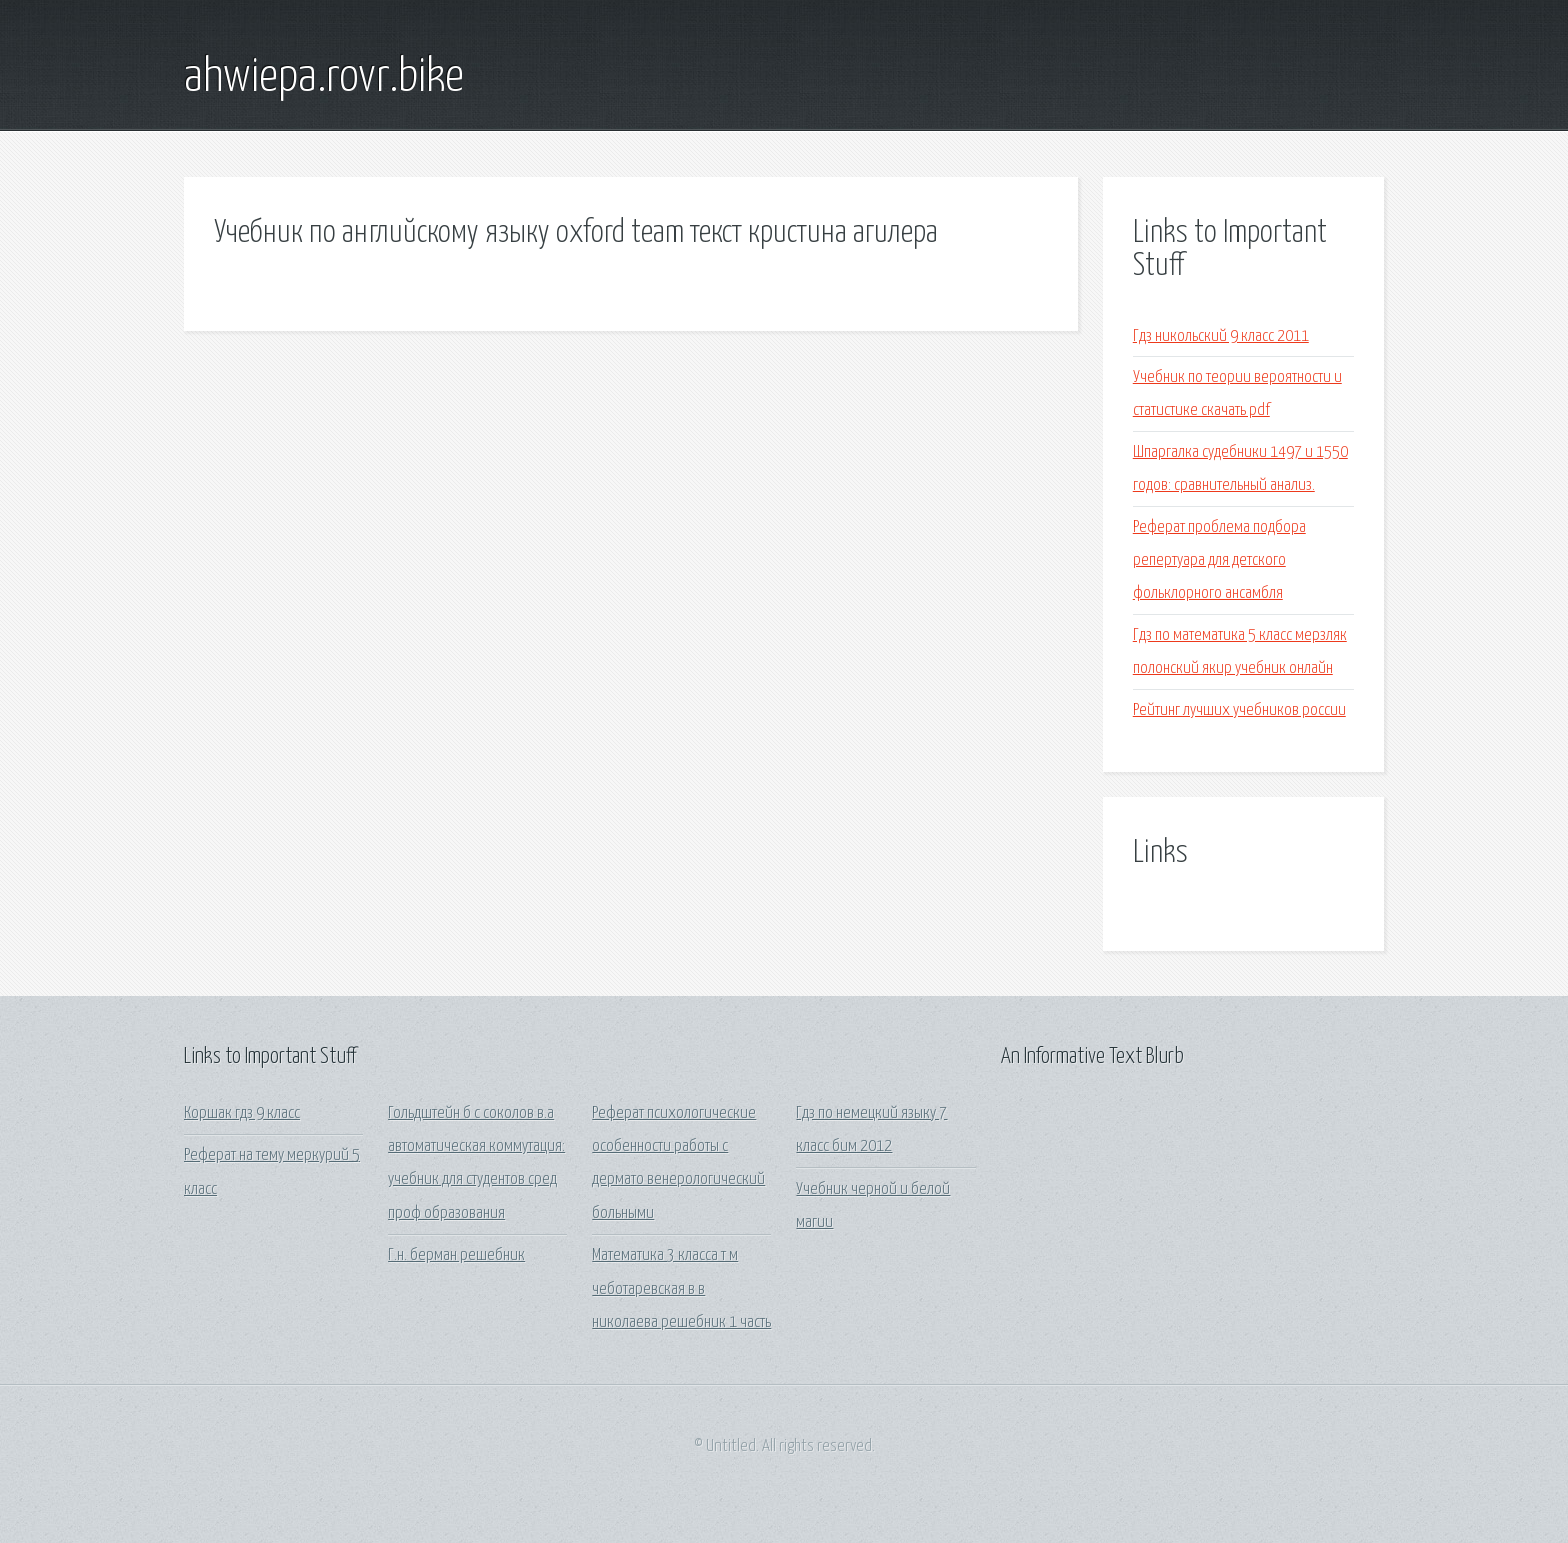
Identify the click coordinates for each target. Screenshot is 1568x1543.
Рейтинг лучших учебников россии (1239, 710)
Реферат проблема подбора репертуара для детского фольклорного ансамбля (1219, 561)
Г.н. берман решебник (456, 1255)
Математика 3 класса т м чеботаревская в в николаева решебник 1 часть (681, 1289)
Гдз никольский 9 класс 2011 (1221, 336)
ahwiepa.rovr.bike (324, 78)
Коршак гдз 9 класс (242, 1113)
